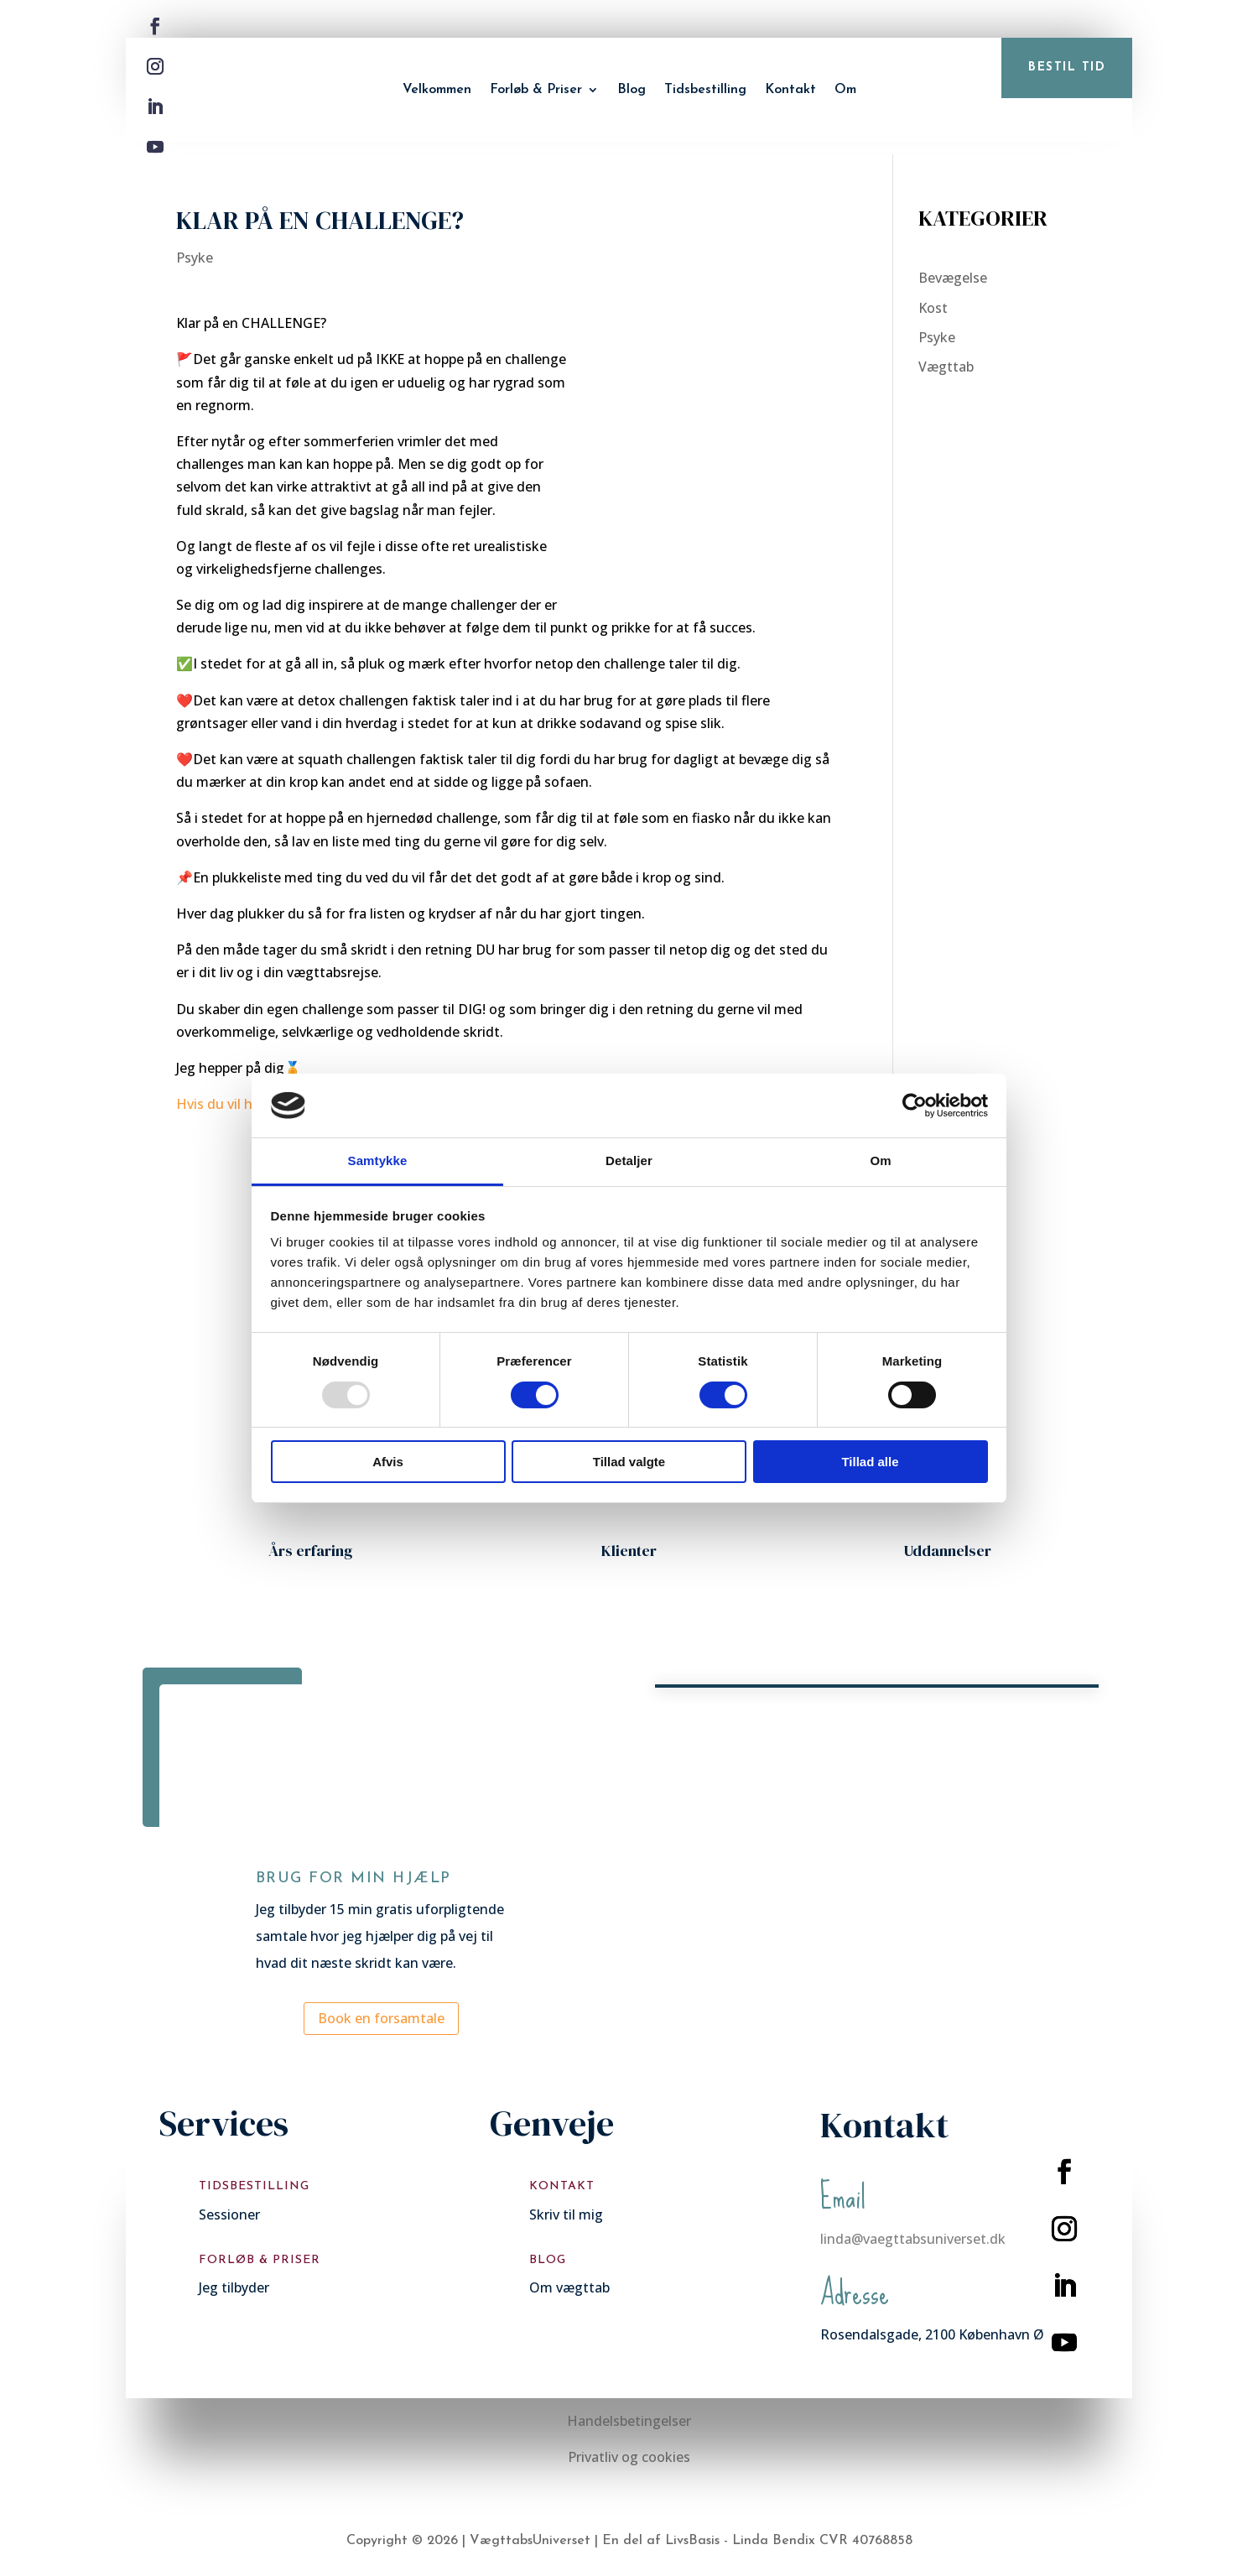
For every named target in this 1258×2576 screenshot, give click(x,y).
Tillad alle (869, 1462)
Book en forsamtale (381, 2018)
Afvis (387, 1462)
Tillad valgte (629, 1462)
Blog (631, 89)
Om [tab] (880, 1160)
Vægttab (946, 366)
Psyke (194, 257)
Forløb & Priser (536, 89)
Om (845, 89)
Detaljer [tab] (629, 1160)
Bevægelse (952, 277)
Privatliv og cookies (629, 2457)
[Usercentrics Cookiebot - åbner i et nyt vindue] (914, 1105)
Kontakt (790, 89)
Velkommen (437, 89)
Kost (933, 308)
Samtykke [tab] (378, 1160)
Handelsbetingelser (629, 2421)
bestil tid (1066, 67)
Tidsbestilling (705, 89)
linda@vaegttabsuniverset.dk (913, 2239)
